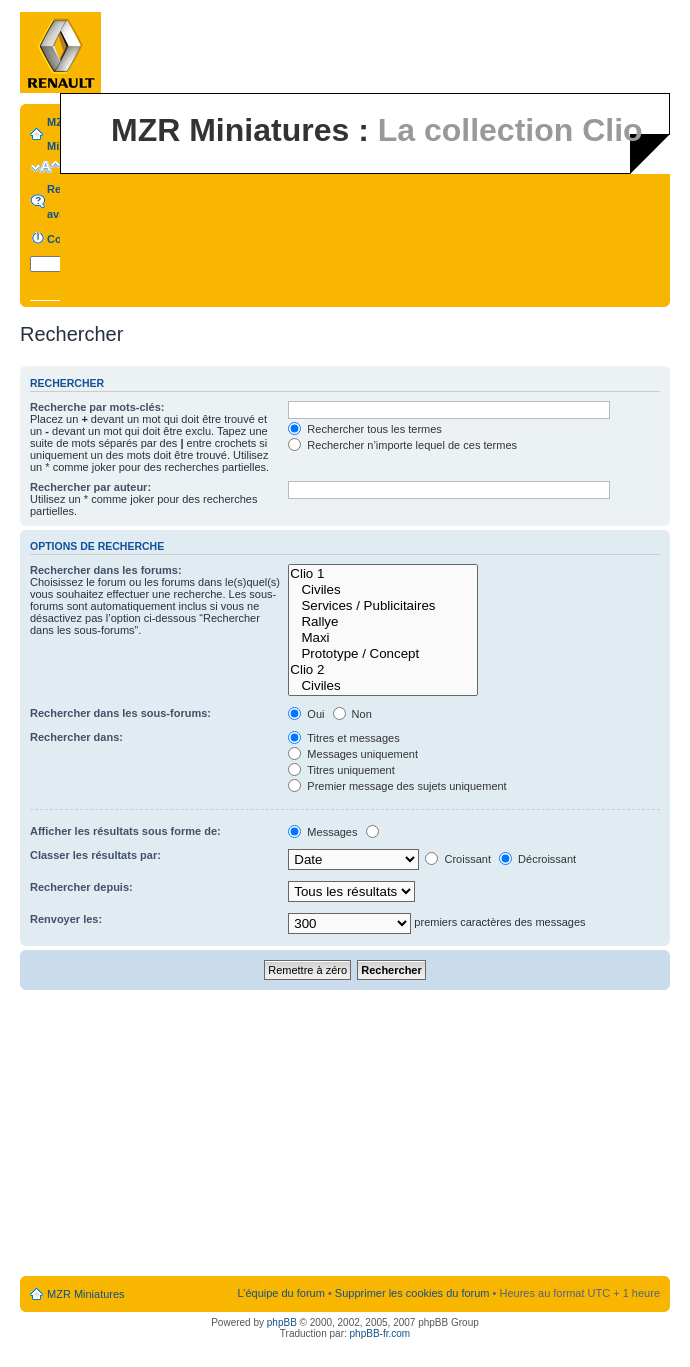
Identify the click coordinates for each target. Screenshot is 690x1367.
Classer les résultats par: (95, 855)
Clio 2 (383, 670)
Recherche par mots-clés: (97, 407)
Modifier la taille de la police (45, 167)
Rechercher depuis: (81, 887)
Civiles (383, 590)
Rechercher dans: (76, 737)
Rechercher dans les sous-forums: (120, 713)
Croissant (458, 859)
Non (352, 714)
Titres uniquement (341, 770)
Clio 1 (383, 574)
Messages (322, 832)
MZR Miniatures (86, 1294)
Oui (306, 714)
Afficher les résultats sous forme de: (125, 831)
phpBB (282, 1322)
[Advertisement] (345, 1134)
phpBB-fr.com (380, 1333)
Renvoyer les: (66, 919)
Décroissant (537, 859)
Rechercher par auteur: (90, 487)
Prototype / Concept (383, 654)
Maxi (383, 638)
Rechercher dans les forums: (106, 570)
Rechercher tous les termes (365, 429)
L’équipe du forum (280, 1293)
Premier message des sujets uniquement (397, 786)
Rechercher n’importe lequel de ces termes (402, 445)
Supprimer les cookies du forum (412, 1293)
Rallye (383, 622)
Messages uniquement (353, 754)
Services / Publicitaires (383, 606)
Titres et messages (343, 738)
